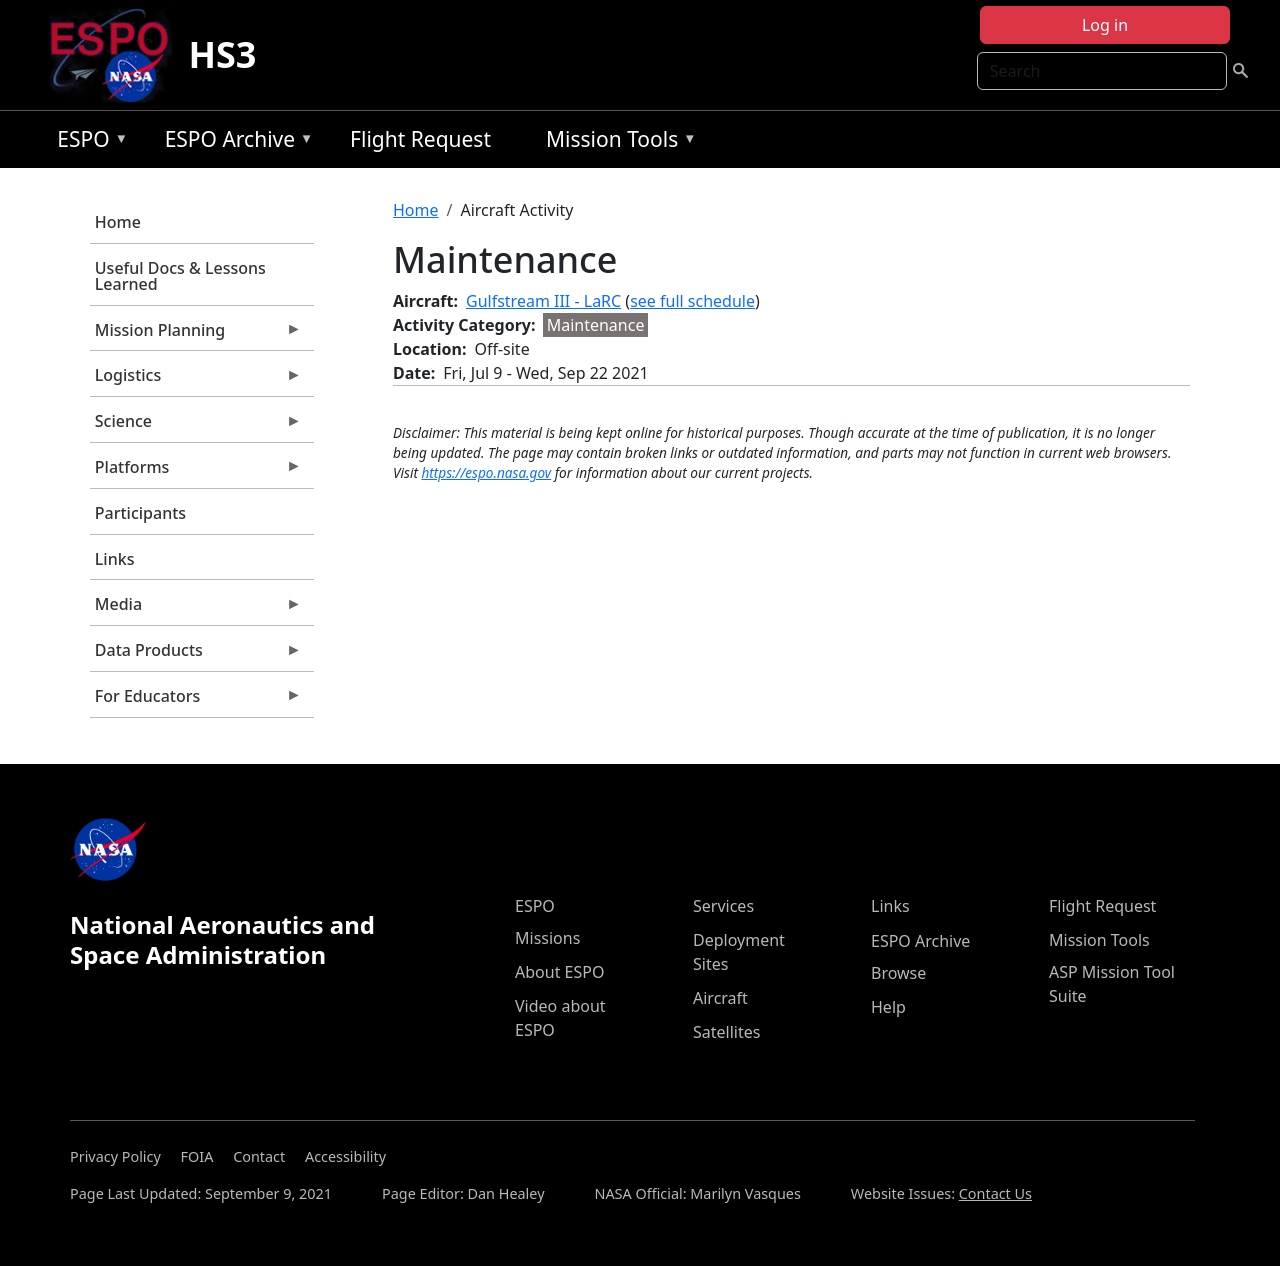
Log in (1105, 25)
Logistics (196, 380)
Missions (547, 938)
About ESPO (559, 972)
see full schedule (692, 301)
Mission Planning (196, 335)
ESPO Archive (234, 142)
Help (888, 1007)
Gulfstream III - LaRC (543, 301)
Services (723, 906)
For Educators (196, 701)
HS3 (222, 54)
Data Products (196, 655)
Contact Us (995, 1193)
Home (118, 222)
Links (115, 559)
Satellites (726, 1032)
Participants (140, 513)
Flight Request (420, 139)
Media (196, 609)
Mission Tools (616, 142)
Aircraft (720, 998)
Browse (898, 973)
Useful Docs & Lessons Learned (180, 276)
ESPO (87, 142)
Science (196, 426)
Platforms (196, 472)
